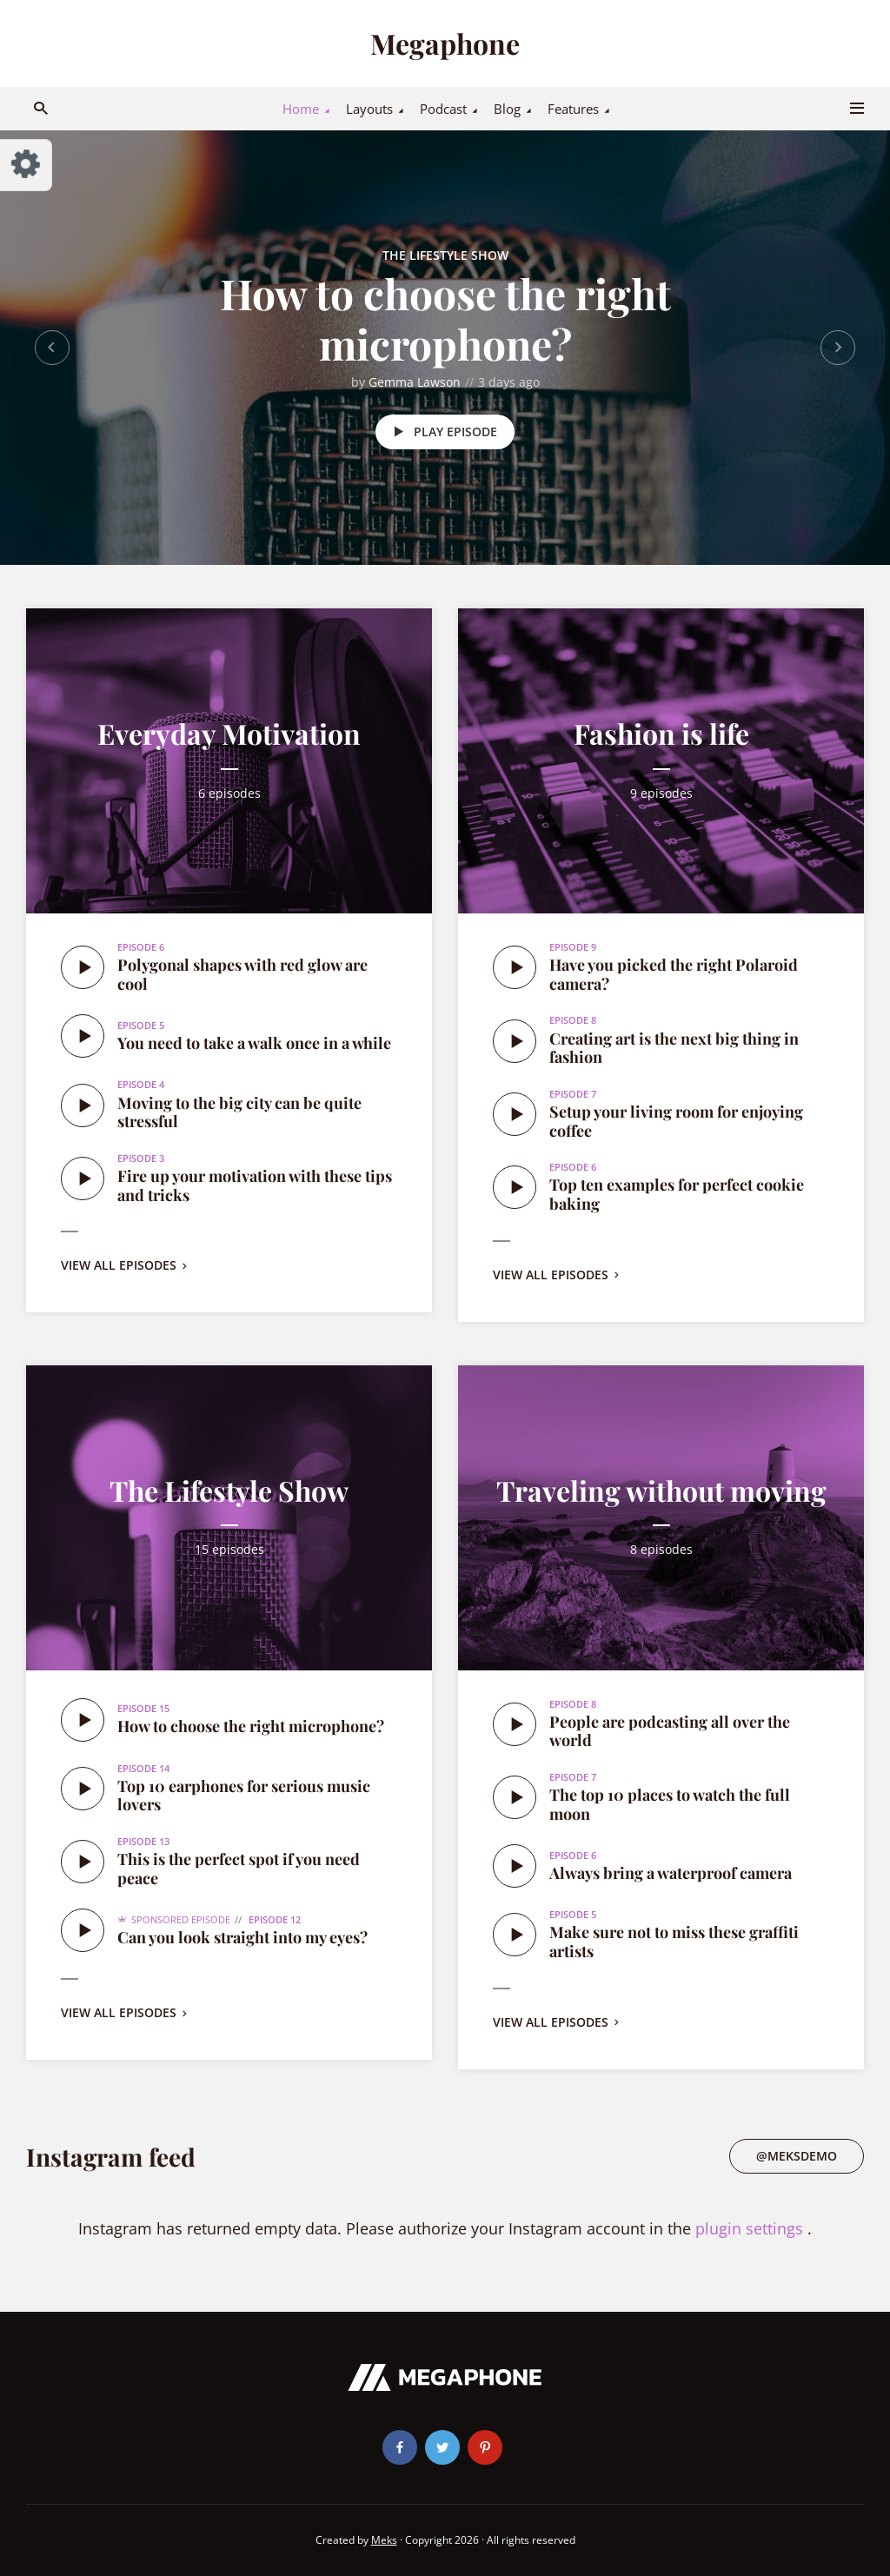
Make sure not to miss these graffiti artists (674, 1942)
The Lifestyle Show (445, 255)
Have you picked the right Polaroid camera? (673, 974)
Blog (507, 108)
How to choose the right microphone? (445, 318)
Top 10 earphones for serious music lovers (243, 1796)
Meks (384, 2540)
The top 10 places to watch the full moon (669, 1804)
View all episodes (125, 1265)
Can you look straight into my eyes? (242, 1937)
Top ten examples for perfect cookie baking (676, 1194)
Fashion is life (661, 733)
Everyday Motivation (229, 733)
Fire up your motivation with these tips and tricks (254, 1185)
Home (300, 108)
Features (573, 108)
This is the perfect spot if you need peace (238, 1869)
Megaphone (445, 43)
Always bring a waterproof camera (670, 1872)
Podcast (443, 108)
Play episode (442, 432)
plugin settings (751, 2228)
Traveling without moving (661, 1490)
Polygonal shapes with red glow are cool (242, 974)
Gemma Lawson (415, 382)
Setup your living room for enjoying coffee (676, 1121)
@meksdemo (796, 2156)
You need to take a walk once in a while (254, 1042)
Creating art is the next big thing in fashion (674, 1048)
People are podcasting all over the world (669, 1731)
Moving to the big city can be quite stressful (239, 1112)
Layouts (369, 108)
